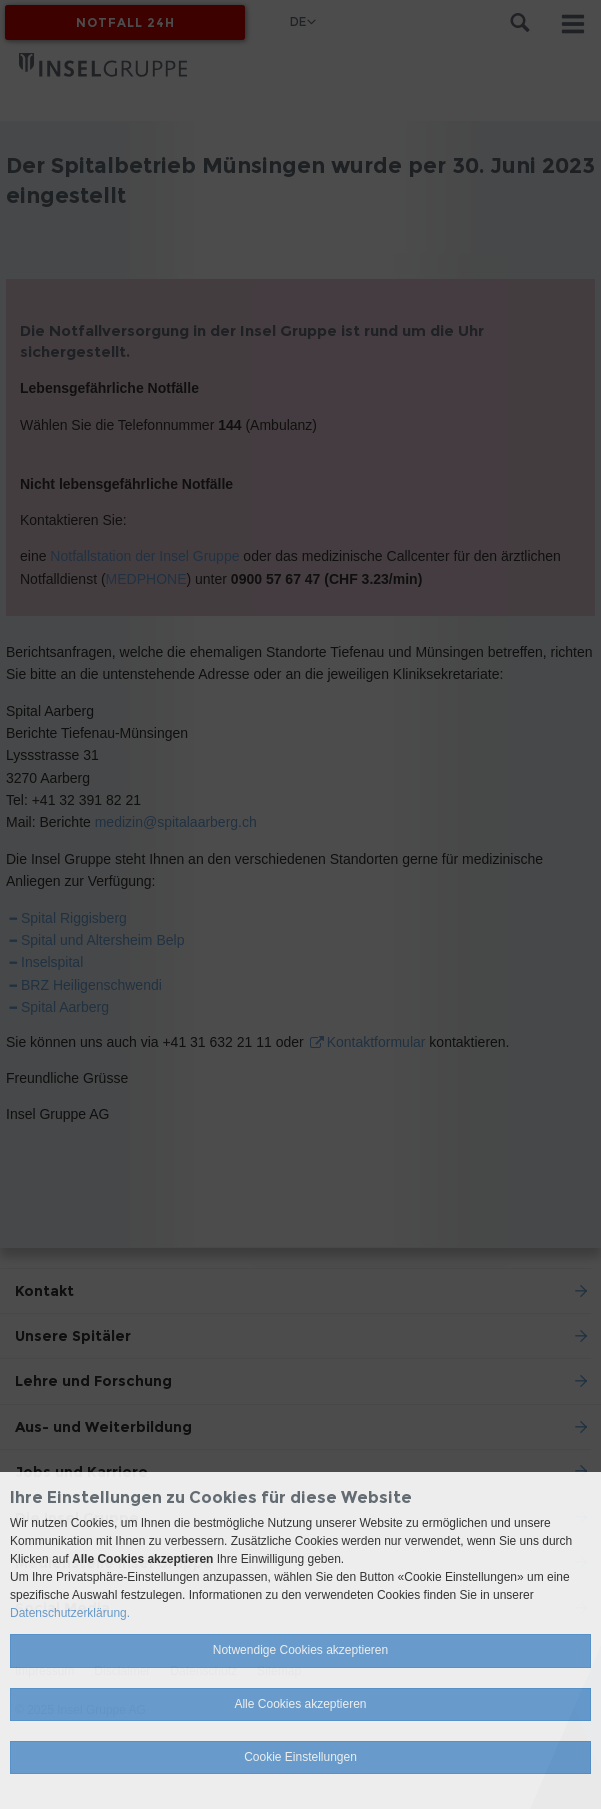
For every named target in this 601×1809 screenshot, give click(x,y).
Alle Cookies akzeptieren (300, 1704)
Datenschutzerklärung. (70, 1613)
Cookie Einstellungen (300, 1757)
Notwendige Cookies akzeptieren (300, 1650)
